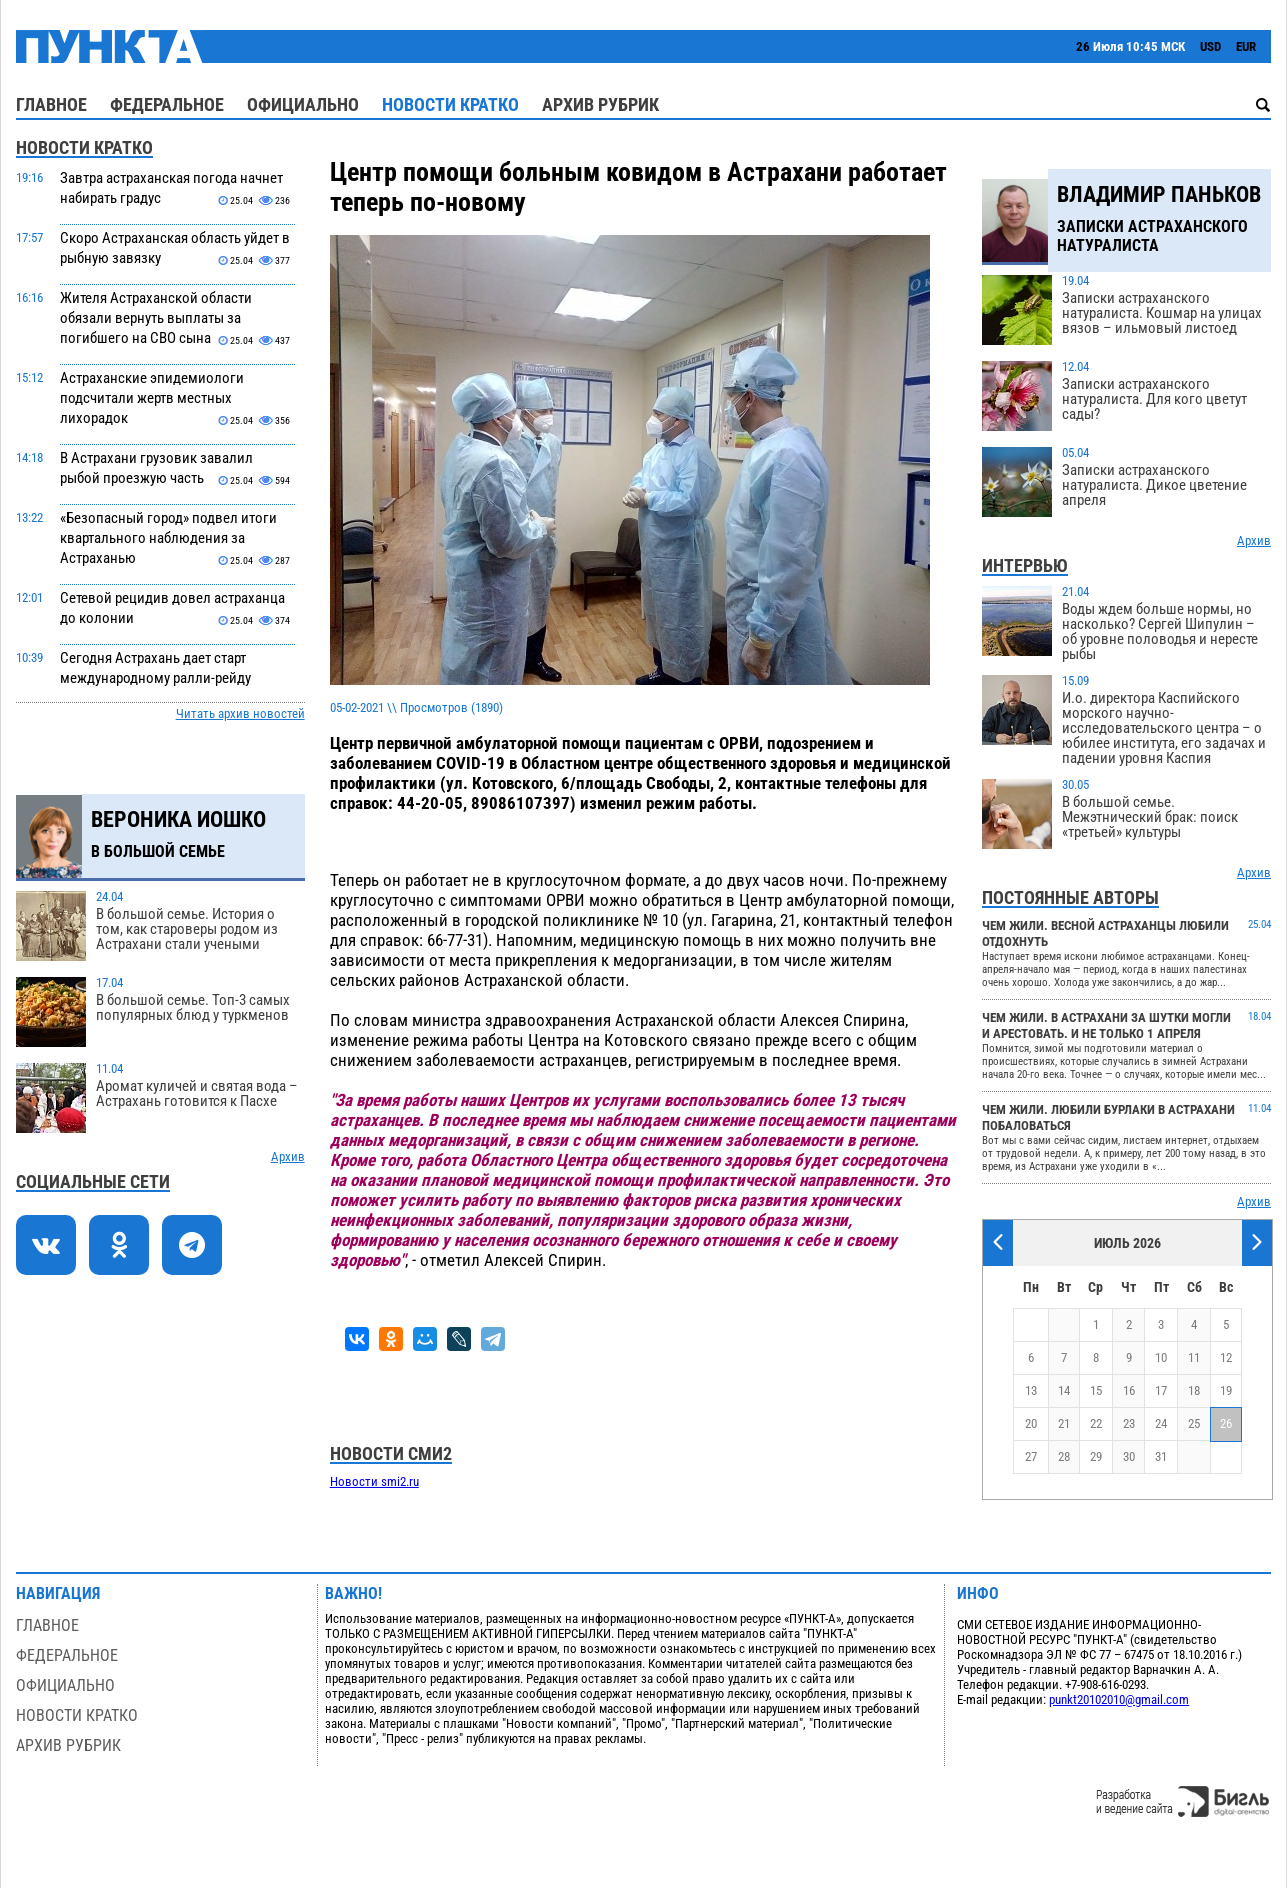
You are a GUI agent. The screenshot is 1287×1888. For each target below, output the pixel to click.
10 (1161, 1357)
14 (1064, 1390)
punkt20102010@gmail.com (1119, 1699)
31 (1161, 1456)
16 (1129, 1390)
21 (1064, 1423)
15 (1096, 1390)
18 (1194, 1390)
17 (1161, 1390)
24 (1161, 1423)
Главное (51, 104)
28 (1064, 1456)
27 (1031, 1456)
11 (1194, 1357)
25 (1194, 1423)
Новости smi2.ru (374, 1481)
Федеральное (167, 104)
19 (1226, 1390)
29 (1096, 1456)
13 (1031, 1390)
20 (1031, 1423)
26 (1226, 1423)
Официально (303, 104)
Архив (288, 1156)
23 (1129, 1423)
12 (1226, 1357)
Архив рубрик (600, 104)
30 (1129, 1456)
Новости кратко (450, 104)
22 (1096, 1423)
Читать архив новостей (240, 713)
